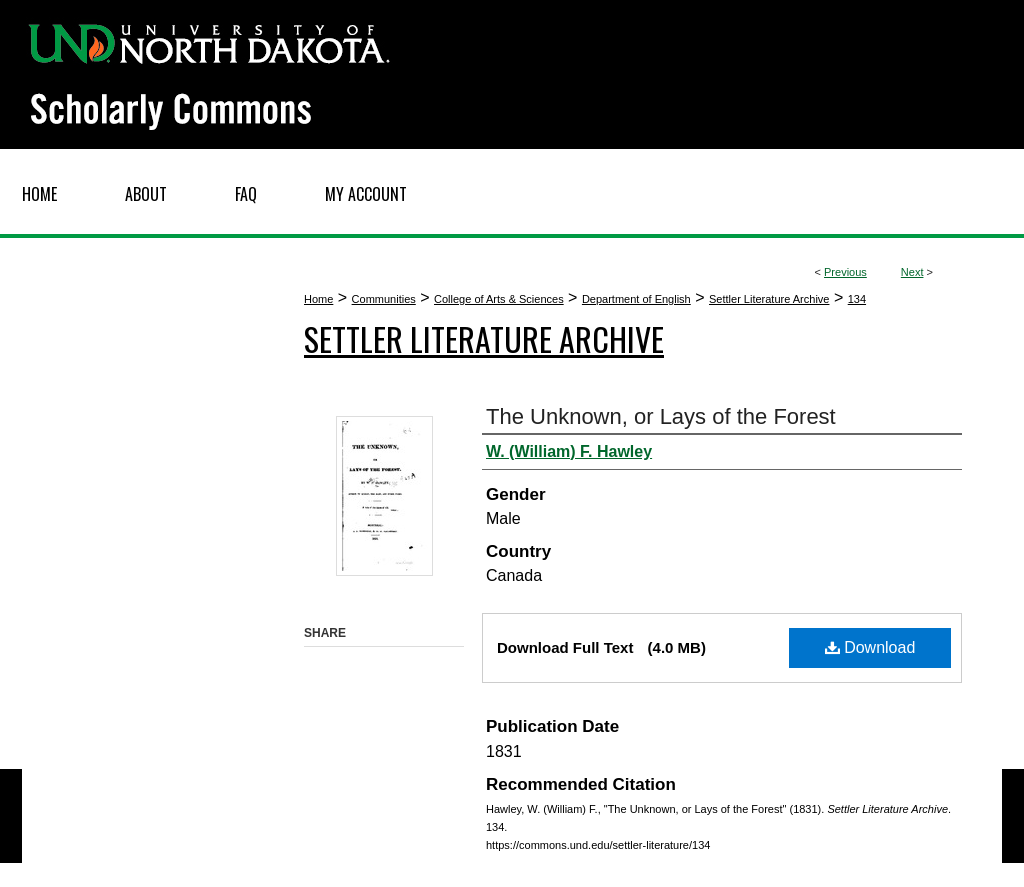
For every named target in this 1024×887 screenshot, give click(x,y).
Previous (845, 272)
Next (912, 272)
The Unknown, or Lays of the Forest (661, 416)
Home (318, 299)
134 (857, 299)
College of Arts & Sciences (499, 299)
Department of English (636, 299)
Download (870, 647)
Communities (384, 299)
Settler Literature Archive (769, 299)
